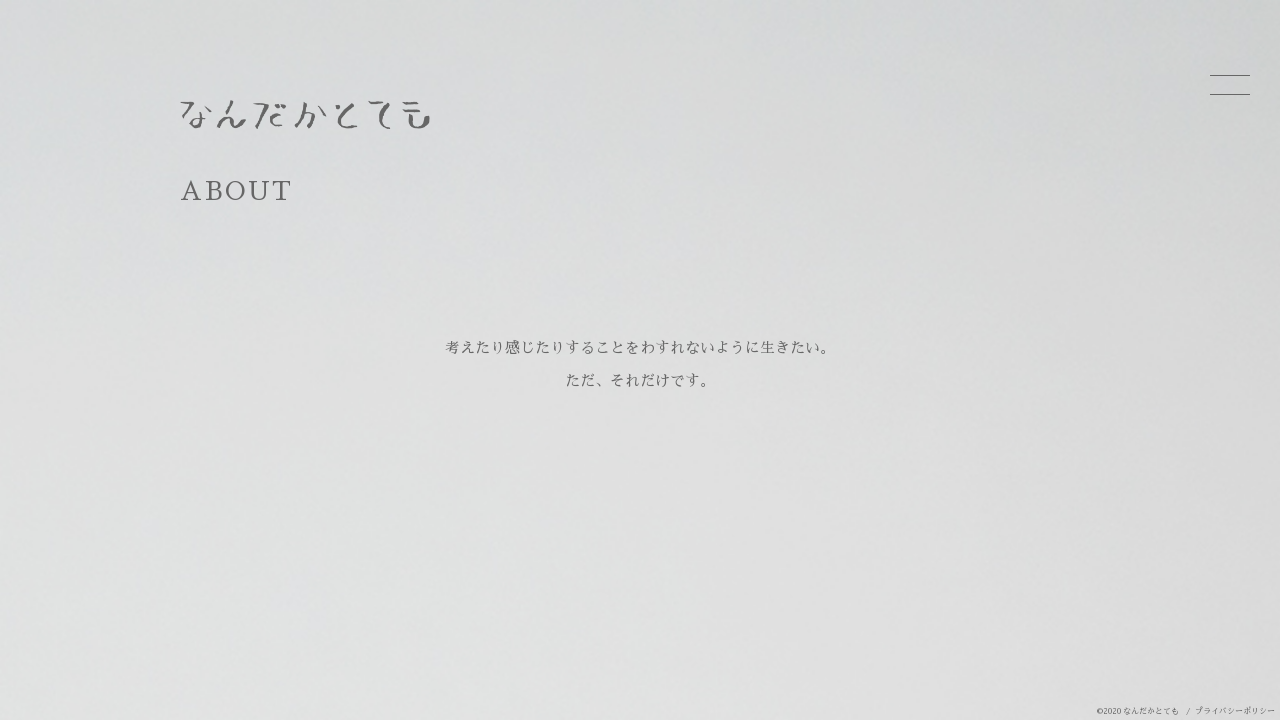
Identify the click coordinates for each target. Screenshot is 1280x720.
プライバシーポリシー (1235, 711)
